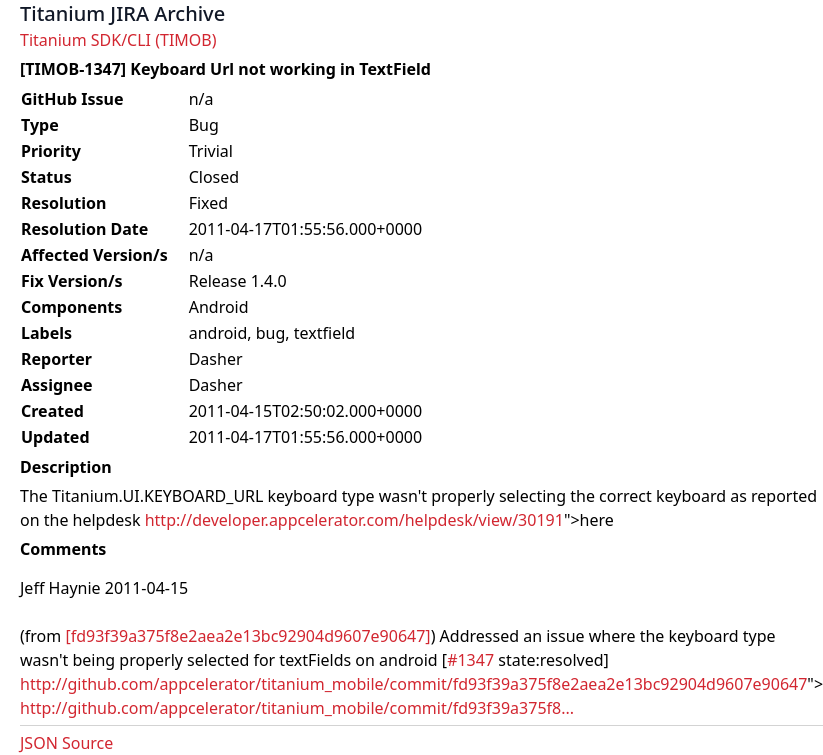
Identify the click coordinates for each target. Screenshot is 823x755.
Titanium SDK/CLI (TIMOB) (118, 40)
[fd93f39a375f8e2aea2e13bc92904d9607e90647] (247, 636)
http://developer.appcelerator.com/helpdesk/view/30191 (354, 520)
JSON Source (66, 743)
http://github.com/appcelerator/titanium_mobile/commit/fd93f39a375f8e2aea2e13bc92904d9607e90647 (413, 684)
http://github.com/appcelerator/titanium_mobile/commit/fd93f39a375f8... (297, 708)
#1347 (470, 660)
